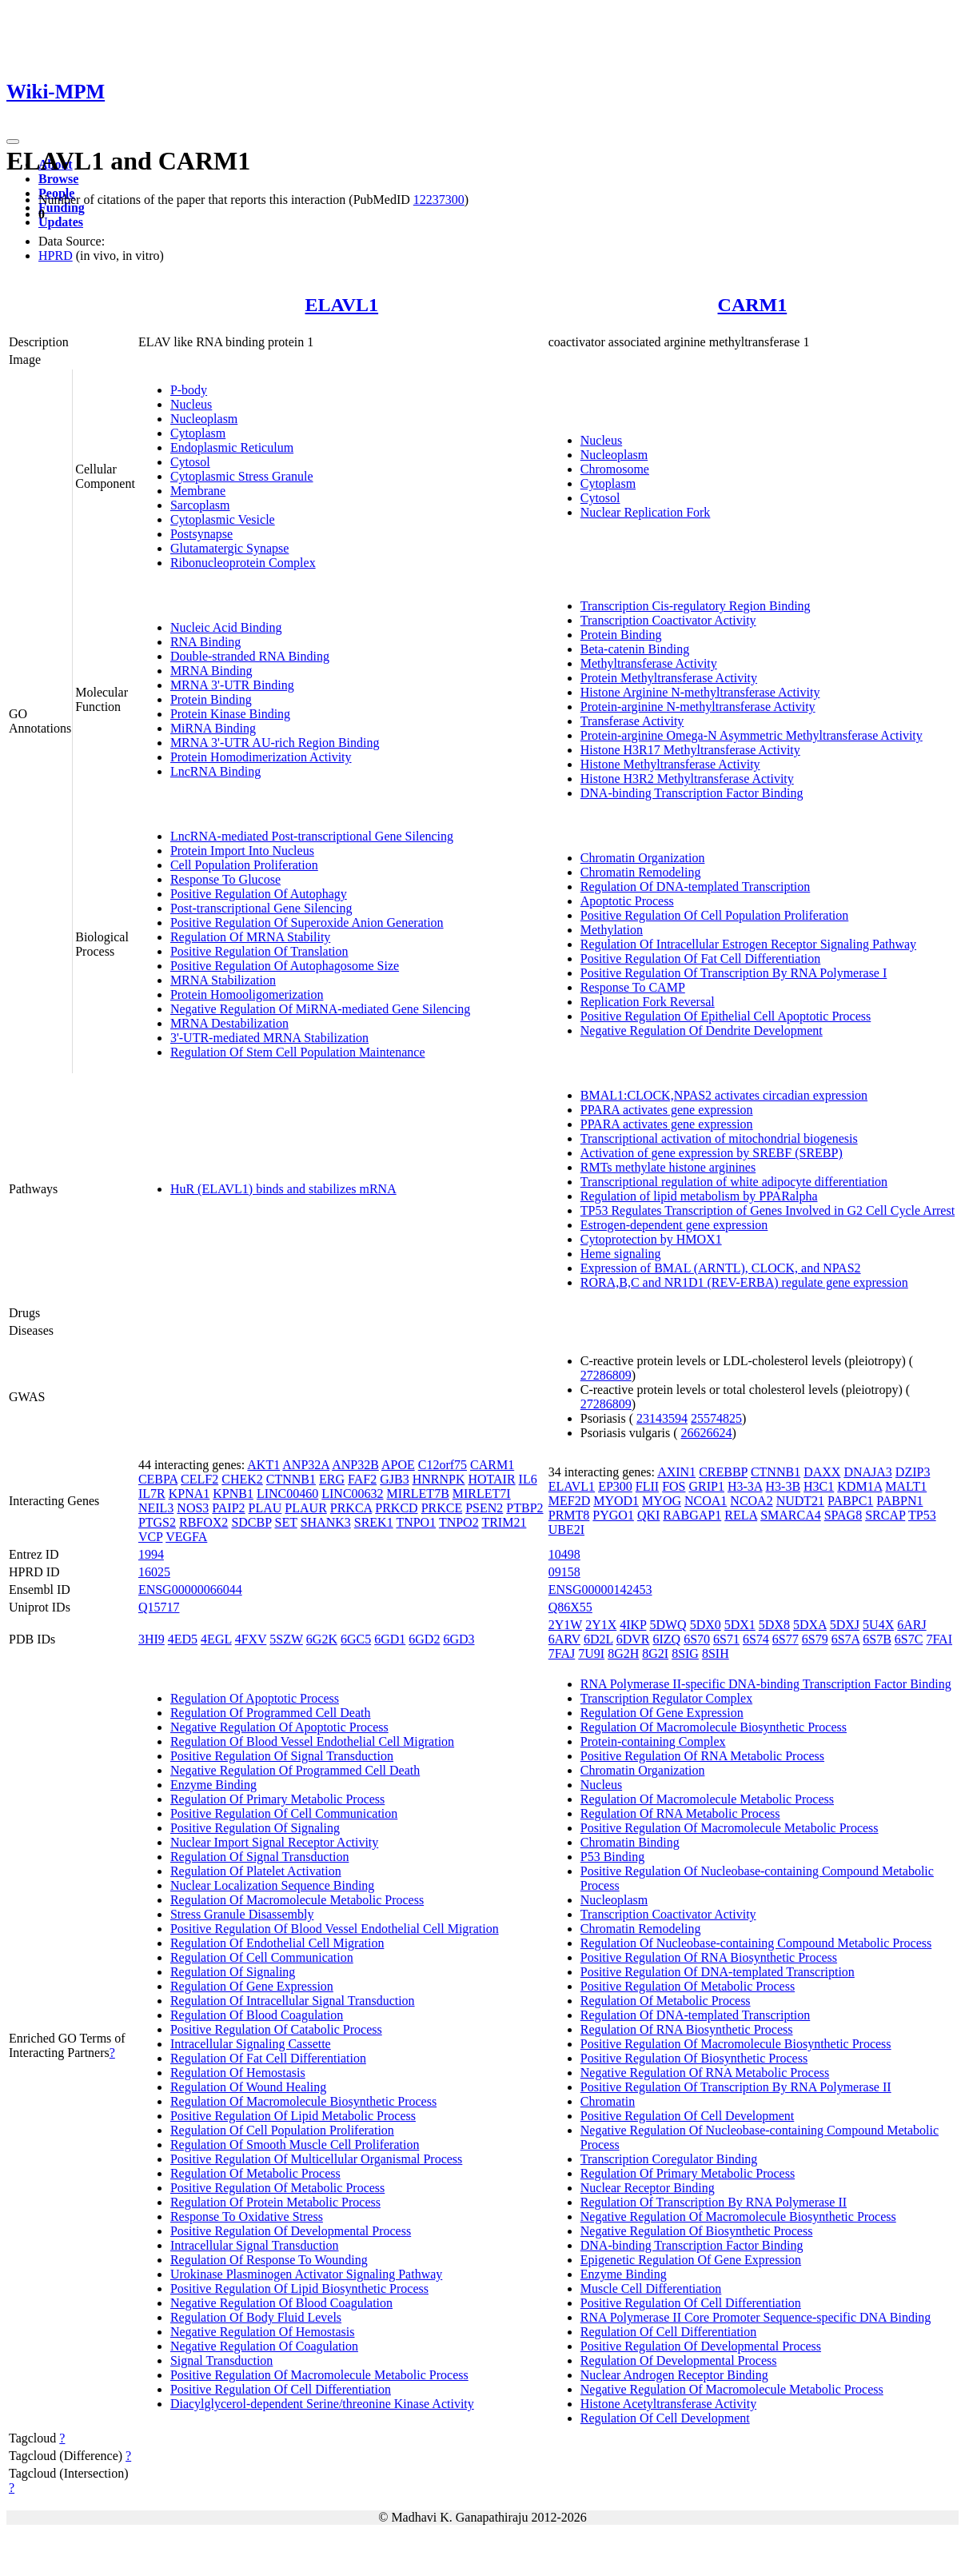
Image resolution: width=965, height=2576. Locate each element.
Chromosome (614, 469)
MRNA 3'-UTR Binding (232, 685)
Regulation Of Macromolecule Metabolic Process (297, 1900)
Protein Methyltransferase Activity (668, 678)
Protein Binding (211, 699)
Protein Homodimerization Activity (261, 757)
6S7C (909, 1639)
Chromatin (607, 2101)
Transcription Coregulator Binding (669, 2159)
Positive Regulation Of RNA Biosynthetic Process (708, 1957)
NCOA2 (751, 1501)
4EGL (216, 1639)
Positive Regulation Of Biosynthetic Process (693, 2058)
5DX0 (705, 1624)
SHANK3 (326, 1522)
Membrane (197, 490)
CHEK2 (242, 1479)
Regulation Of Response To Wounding (269, 2259)
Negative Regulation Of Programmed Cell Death (295, 1770)
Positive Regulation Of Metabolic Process (277, 2188)
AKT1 (263, 1465)
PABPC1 (850, 1501)
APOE (398, 1465)
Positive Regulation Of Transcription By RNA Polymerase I (733, 973)
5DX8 (774, 1624)
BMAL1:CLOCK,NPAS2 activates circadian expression (723, 1095)
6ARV (564, 1639)
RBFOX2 (203, 1522)
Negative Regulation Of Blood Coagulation (281, 2303)
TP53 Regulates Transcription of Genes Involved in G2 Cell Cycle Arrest (767, 1210)
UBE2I (566, 1529)
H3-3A (745, 1486)
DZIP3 (913, 1472)
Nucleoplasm (203, 418)
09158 (564, 1572)
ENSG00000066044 (190, 1589)
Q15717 (159, 1607)
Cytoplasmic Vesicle (222, 519)
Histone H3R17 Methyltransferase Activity (690, 750)
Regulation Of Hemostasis (237, 2072)
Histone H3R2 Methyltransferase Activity (687, 778)
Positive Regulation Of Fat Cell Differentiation (700, 958)
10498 (564, 1554)
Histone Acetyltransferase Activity (668, 2403)
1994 (151, 1554)
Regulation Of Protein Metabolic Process (275, 2202)
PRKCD (396, 1508)
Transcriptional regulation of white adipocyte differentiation (733, 1181)
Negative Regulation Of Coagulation (264, 2346)
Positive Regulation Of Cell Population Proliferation (714, 915)
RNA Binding (205, 642)
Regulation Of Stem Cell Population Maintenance (297, 1052)
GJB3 (394, 1479)
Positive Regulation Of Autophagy (258, 894)
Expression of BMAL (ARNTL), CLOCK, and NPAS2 (720, 1268)
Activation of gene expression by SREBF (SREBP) (711, 1153)
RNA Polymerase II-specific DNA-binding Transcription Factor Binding (765, 1684)
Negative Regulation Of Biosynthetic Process (696, 2231)
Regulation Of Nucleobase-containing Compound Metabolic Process (755, 1943)
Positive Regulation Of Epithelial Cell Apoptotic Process (725, 1016)
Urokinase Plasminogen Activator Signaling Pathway (306, 2274)
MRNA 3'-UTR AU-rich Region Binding (275, 742)
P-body (188, 390)
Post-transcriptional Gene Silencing (261, 908)
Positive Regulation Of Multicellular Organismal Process (316, 2159)
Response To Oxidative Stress (246, 2216)
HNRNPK (439, 1479)
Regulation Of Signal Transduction (259, 1856)
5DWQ (667, 1624)
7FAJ (562, 1653)
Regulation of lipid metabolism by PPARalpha (699, 1196)
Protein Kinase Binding (230, 714)
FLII (647, 1486)
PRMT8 (569, 1515)
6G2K (321, 1639)
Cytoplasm (197, 433)
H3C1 (819, 1486)
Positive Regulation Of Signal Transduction (281, 1756)
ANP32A (305, 1465)
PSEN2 (484, 1508)
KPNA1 (189, 1493)
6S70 (697, 1639)
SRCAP (885, 1515)
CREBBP (723, 1472)
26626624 (706, 1433)
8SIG (685, 1653)
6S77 (785, 1639)
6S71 (726, 1639)
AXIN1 (676, 1472)
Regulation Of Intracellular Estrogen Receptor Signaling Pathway (748, 944)
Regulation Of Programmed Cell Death (270, 1712)
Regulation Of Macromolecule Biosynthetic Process (303, 2101)
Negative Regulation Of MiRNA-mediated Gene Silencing (320, 1009)
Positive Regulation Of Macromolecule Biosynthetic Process (735, 2044)
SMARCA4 (790, 1515)
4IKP (633, 1624)
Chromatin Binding (630, 1842)
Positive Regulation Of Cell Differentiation (280, 2389)
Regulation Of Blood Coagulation (256, 2015)
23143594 (662, 1418)
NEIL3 (155, 1508)
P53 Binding (612, 1856)
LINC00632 (352, 1493)
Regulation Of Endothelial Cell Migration (277, 1943)
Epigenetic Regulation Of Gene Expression (690, 2259)
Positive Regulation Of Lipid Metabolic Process (293, 2116)
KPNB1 (233, 1493)
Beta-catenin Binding (634, 649)
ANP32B (355, 1465)
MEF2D (569, 1501)
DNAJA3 (867, 1472)
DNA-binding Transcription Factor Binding (692, 793)
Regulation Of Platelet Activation (255, 1871)
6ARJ (911, 1624)
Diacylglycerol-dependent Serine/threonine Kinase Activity (322, 2403)
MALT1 (906, 1486)
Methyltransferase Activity (648, 663)
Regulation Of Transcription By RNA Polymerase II (713, 2202)
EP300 (615, 1486)
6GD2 (424, 1639)
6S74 (756, 1639)
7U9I (591, 1653)
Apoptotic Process (627, 901)
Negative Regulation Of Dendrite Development (701, 1030)
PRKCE (442, 1508)
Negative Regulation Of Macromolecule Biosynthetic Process (738, 2216)
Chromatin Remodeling (640, 872)
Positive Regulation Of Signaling (255, 1828)
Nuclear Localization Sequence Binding (272, 1885)
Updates (60, 222)
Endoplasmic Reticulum (231, 447)
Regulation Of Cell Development (665, 2418)
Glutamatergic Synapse (229, 548)
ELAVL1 (342, 304)
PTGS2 (157, 1522)
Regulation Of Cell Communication (261, 1957)
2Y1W (565, 1624)
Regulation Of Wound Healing (248, 2087)
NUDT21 (800, 1501)
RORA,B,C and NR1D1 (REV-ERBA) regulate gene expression (744, 1282)
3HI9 (151, 1639)
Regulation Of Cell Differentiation (668, 2331)
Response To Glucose (225, 879)
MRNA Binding (211, 670)
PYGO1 (613, 1515)
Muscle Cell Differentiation (651, 2288)
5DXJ (844, 1624)
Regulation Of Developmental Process (678, 2360)
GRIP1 (706, 1486)
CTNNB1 (291, 1479)
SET (285, 1522)
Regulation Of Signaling (232, 1972)
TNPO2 (459, 1522)
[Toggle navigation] (12, 141)
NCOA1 (705, 1501)
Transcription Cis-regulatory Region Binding (695, 606)
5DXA (810, 1624)
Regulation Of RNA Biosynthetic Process (686, 2029)
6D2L (598, 1639)
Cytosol (190, 462)
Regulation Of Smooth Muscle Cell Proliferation (295, 2144)
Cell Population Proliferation (244, 865)
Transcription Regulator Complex (666, 1698)
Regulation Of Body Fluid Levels (255, 2317)
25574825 (716, 1418)
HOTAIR (491, 1479)
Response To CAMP (632, 987)
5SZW (285, 1639)
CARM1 (753, 304)
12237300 (439, 199)
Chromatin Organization (642, 858)
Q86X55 (570, 1607)
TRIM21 (503, 1522)
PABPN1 (899, 1501)
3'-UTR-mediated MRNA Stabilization (269, 1037)
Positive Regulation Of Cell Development (687, 2116)
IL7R (151, 1493)
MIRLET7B (418, 1493)
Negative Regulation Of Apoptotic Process (279, 1727)
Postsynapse (201, 534)
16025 (154, 1572)
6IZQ (666, 1639)
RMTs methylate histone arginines (668, 1167)
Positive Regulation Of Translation (259, 951)
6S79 (815, 1639)
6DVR (633, 1639)
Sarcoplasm (200, 505)
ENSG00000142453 (600, 1589)
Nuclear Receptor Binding (647, 2188)
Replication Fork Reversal (647, 1001)
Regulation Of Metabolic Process (255, 2173)
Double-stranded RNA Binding (249, 656)
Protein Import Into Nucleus (242, 850)
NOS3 (193, 1508)
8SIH (715, 1653)
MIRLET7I (482, 1493)
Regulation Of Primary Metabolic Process (277, 1799)
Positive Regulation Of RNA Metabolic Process (702, 1756)
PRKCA (351, 1508)
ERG (332, 1479)
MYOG (661, 1501)
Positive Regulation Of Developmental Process (290, 2231)
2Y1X (600, 1624)
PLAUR (305, 1508)
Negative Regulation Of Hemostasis (262, 2331)
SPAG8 (843, 1515)
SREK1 (373, 1522)
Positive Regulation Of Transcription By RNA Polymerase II (735, 2087)
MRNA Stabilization (223, 980)
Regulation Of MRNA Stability (250, 937)
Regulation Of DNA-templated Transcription (695, 886)
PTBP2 (524, 1508)
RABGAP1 (692, 1515)
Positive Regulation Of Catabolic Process (276, 2029)
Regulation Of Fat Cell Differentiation (268, 2058)
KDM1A (859, 1486)
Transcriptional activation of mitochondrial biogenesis (719, 1138)
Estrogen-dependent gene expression (674, 1225)
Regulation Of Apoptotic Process (254, 1698)
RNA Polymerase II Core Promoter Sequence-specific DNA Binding (755, 2317)
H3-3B (783, 1486)
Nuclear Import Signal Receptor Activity (274, 1842)
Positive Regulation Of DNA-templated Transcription (717, 1972)
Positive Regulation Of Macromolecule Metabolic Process (319, 2375)
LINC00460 (287, 1493)
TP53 (922, 1515)
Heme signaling (620, 1253)
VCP (150, 1537)
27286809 (606, 1375)
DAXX (822, 1472)
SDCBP (251, 1522)
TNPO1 (416, 1522)
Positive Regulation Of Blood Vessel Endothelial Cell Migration (334, 1928)
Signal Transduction (221, 2360)
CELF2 (199, 1479)
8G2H (623, 1653)
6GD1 (389, 1639)
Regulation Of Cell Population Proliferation (282, 2130)
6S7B (877, 1639)
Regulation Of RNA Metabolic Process (680, 1813)
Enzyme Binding (213, 1784)
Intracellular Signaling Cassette (250, 2044)
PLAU (265, 1508)
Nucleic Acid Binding (226, 627)
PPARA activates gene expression (666, 1109)
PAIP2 (228, 1508)
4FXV (251, 1639)
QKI (648, 1515)
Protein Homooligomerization (247, 994)
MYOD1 (616, 1501)
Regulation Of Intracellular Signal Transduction (292, 2000)
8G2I (655, 1653)
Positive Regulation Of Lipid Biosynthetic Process (299, 2288)
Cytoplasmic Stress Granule (241, 476)
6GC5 (356, 1639)
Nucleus (191, 404)
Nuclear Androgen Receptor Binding (674, 2375)
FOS (673, 1486)
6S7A (845, 1639)
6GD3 (458, 1639)
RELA (740, 1515)
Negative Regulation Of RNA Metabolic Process (705, 2072)
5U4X (878, 1624)
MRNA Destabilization (229, 1023)
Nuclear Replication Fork (645, 512)
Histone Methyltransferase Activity (670, 764)
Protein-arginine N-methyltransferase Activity (697, 706)
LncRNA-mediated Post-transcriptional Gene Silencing (311, 836)
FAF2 (362, 1479)
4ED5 (182, 1639)
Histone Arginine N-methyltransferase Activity (700, 692)
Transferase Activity (632, 721)
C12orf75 (442, 1465)
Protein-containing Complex (653, 1741)
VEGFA (186, 1537)
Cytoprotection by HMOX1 (651, 1239)
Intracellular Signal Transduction (254, 2245)
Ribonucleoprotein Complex (243, 562)
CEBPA (157, 1479)
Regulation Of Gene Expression (251, 1986)
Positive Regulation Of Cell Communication (283, 1813)
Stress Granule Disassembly (242, 1914)
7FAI (939, 1639)
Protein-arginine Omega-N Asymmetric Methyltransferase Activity (751, 735)
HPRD (55, 255)
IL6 (528, 1479)
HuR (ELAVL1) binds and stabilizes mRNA (283, 1189)
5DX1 (740, 1624)
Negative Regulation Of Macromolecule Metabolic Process (731, 2389)
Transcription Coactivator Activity (668, 620)
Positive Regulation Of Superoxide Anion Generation (307, 922)
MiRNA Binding (213, 728)
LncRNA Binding (215, 771)
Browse (58, 179)
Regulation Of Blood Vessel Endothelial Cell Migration (312, 1741)
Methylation (611, 930)
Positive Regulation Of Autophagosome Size (284, 965)
